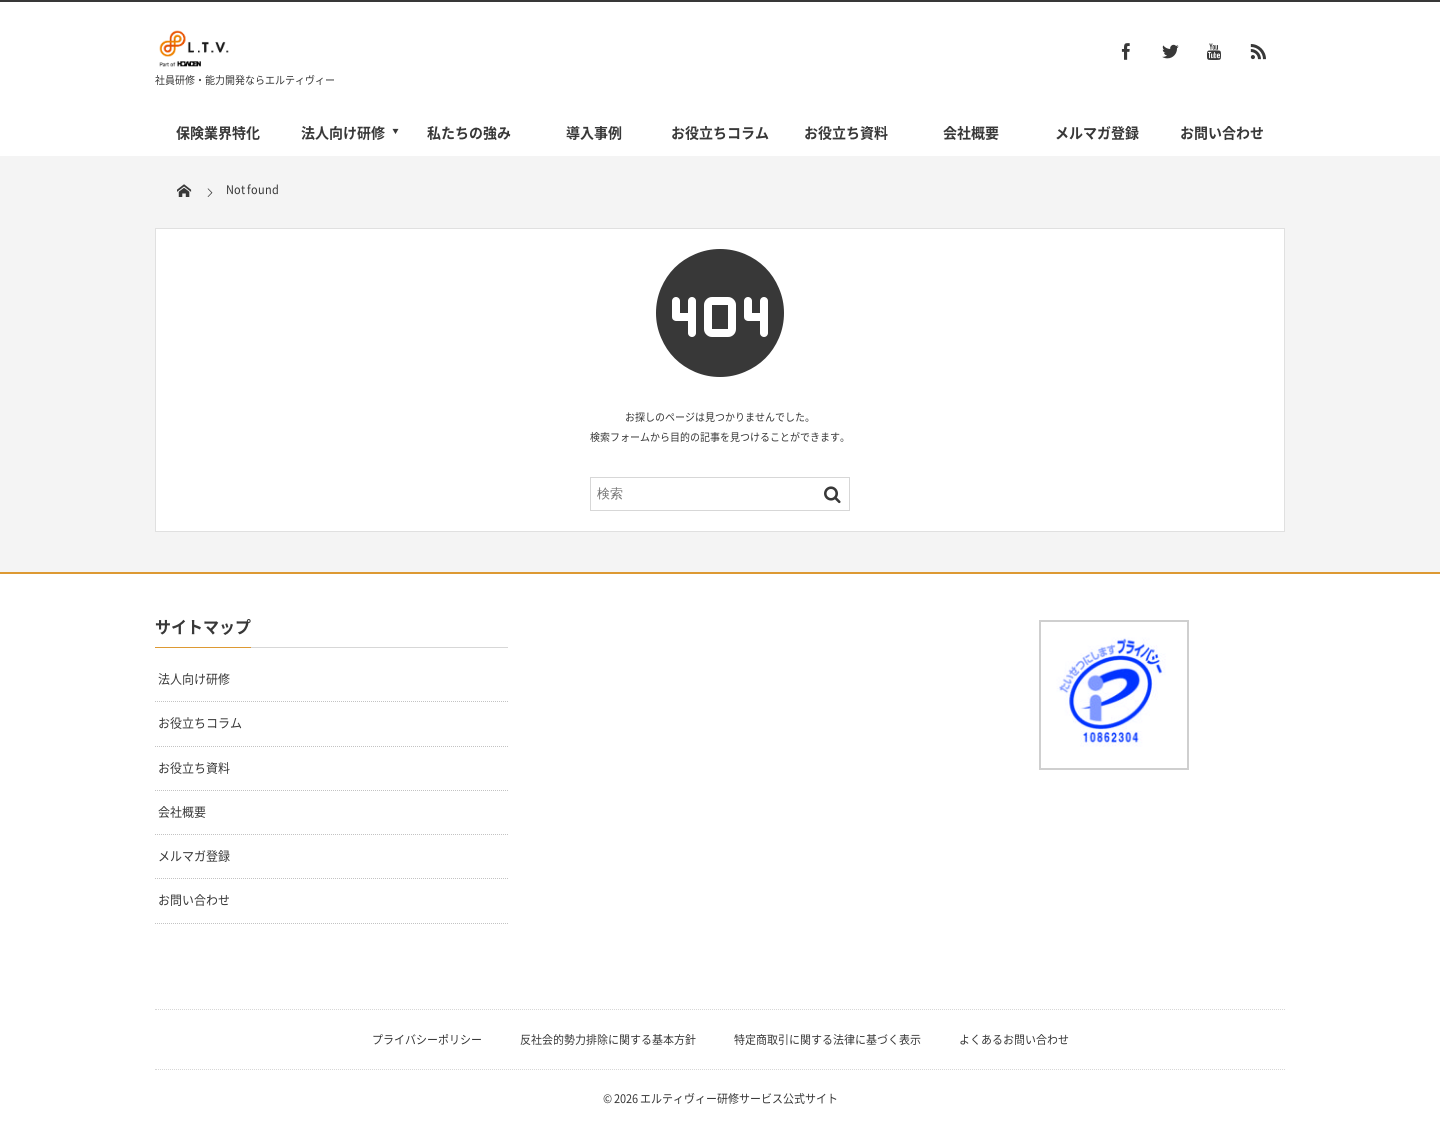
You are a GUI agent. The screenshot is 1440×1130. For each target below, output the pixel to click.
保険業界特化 (218, 132)
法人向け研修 (343, 132)
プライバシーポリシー (427, 1039)
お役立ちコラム (720, 132)
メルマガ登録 (1097, 132)
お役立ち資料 (846, 132)
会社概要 (971, 132)
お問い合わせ (1222, 132)
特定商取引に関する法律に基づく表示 (827, 1039)
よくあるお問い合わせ (1014, 1039)
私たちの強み (469, 132)
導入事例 (594, 132)
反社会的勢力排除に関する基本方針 (608, 1039)
